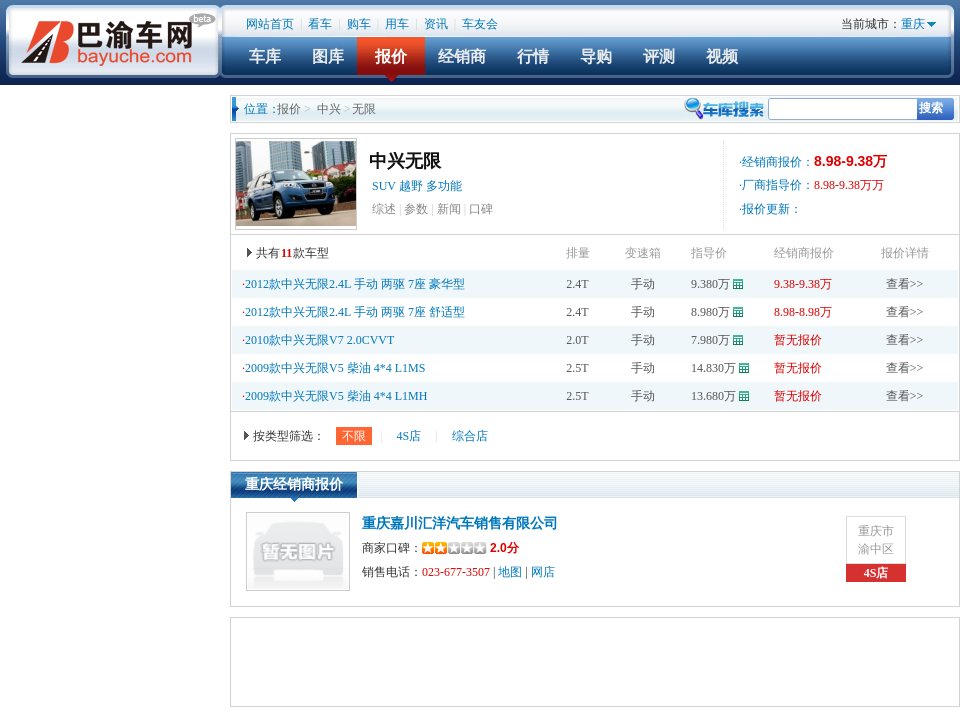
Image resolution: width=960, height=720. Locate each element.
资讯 (436, 24)
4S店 (408, 436)
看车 (320, 24)
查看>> (905, 284)
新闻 (449, 209)
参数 (416, 209)
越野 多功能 (432, 186)
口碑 (481, 209)
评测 (659, 56)
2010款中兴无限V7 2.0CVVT (319, 340)
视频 (722, 56)
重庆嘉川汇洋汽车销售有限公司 (460, 523)
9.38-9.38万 (803, 284)
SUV (384, 186)
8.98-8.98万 (803, 312)
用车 (397, 24)
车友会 (480, 24)
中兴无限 (405, 161)
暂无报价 (798, 340)
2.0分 (470, 548)
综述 (384, 209)
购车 (359, 24)
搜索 (931, 108)
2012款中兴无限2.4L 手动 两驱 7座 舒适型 (355, 312)
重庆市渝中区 (876, 540)
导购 (596, 56)
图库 (328, 56)
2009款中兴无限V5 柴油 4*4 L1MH (336, 396)
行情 (533, 56)
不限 (354, 436)
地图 (510, 572)
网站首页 (270, 24)
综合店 (470, 436)
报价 (391, 56)
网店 (543, 572)
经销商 (462, 56)
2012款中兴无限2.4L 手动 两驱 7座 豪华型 (355, 284)
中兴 (329, 109)
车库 (265, 56)
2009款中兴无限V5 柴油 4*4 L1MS (335, 368)
